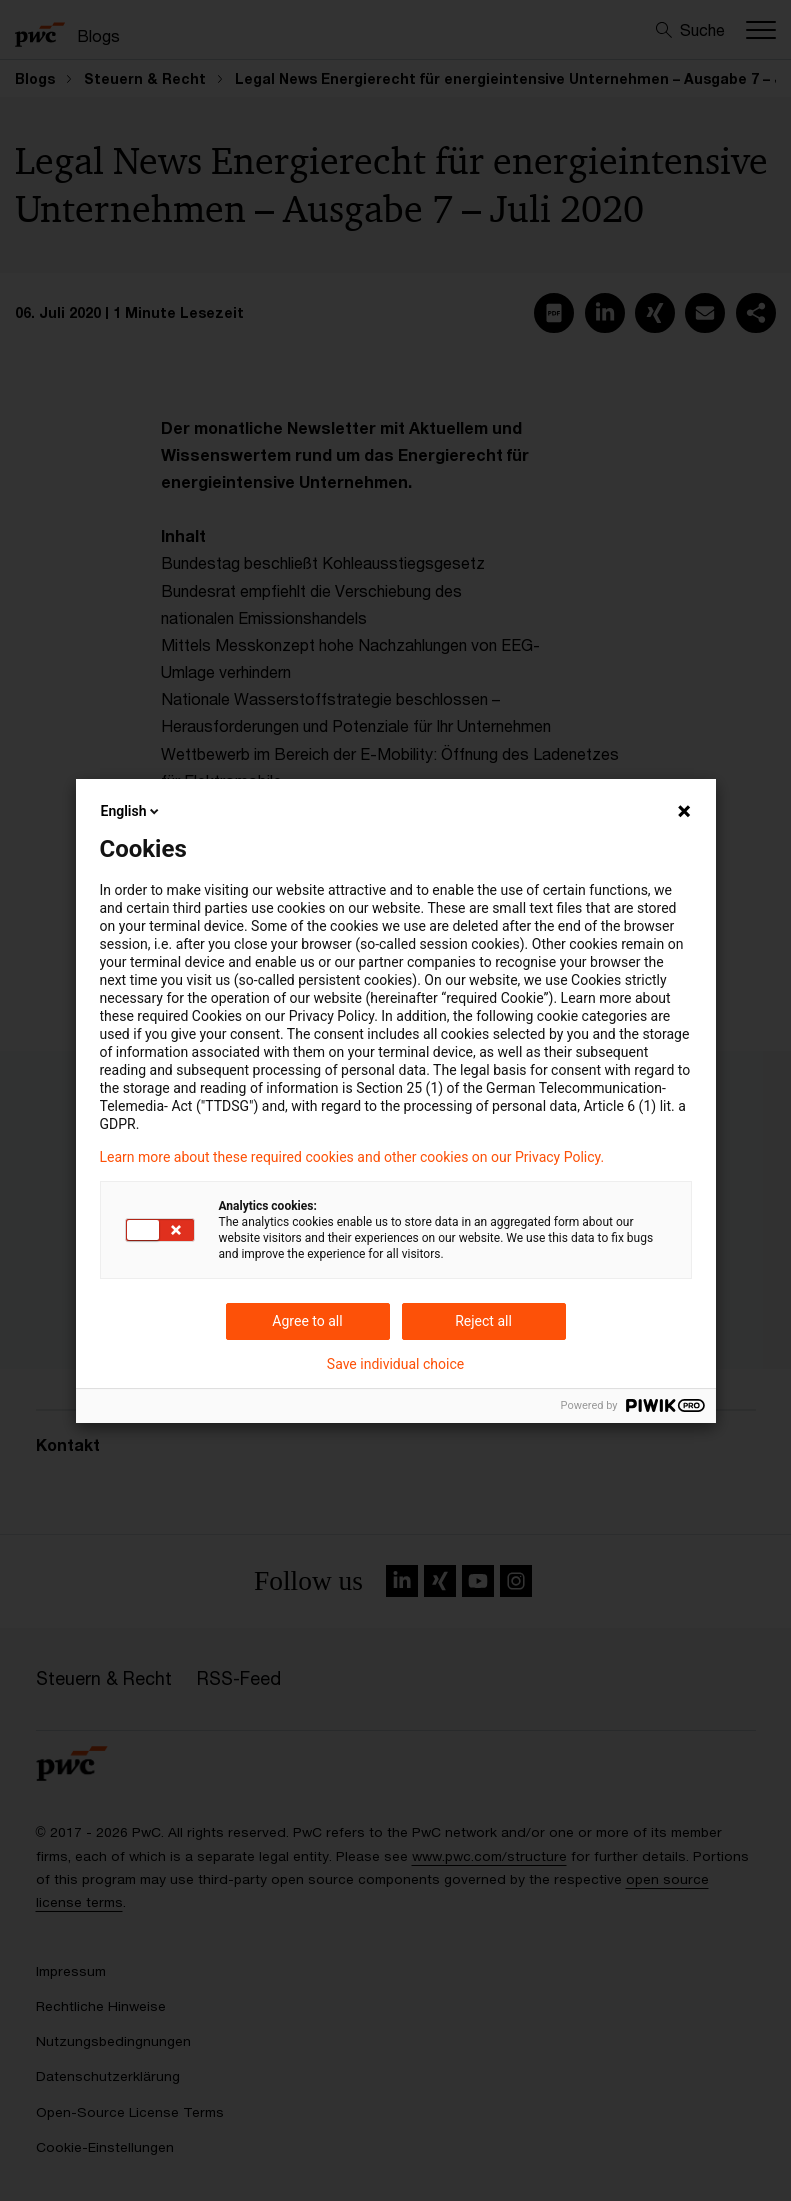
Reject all (483, 1321)
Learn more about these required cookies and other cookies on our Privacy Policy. (352, 1157)
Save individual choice (395, 1364)
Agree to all (307, 1321)
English (132, 811)
